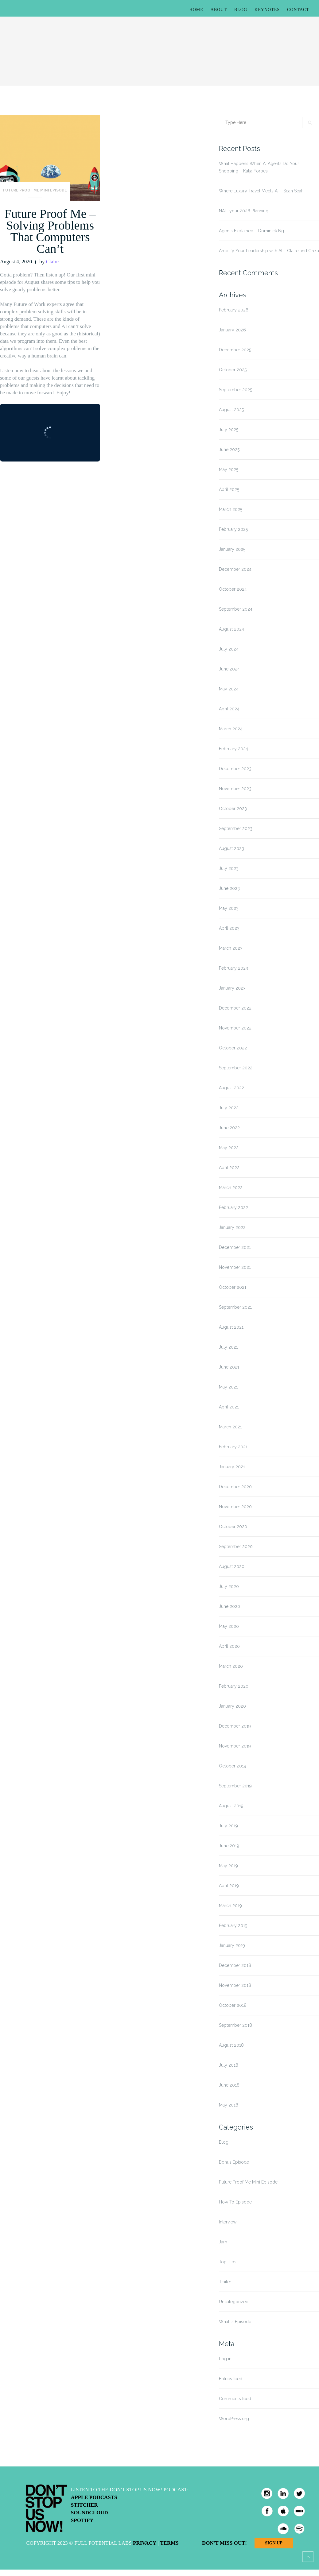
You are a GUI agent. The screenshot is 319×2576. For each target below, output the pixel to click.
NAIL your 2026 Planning (243, 210)
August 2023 (231, 848)
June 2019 (229, 1845)
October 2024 (233, 589)
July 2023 (229, 868)
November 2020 (235, 1506)
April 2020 (229, 1646)
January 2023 (232, 988)
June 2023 (229, 888)
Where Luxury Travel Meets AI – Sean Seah (261, 190)
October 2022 (233, 1047)
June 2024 (229, 668)
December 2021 (235, 1247)
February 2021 (233, 1446)
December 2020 (235, 1486)
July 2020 (229, 1586)
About (219, 9)
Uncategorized (233, 2301)
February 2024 (233, 748)
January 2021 (232, 1466)
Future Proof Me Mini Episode (35, 190)
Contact (298, 9)
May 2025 (228, 469)
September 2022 (235, 1067)
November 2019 (235, 1746)
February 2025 (233, 529)
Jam (223, 2241)
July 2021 (228, 1347)
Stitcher (84, 2505)
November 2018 (235, 1985)
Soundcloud (89, 2513)
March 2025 (230, 509)
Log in (225, 2358)
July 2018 (228, 2065)
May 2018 (228, 2105)
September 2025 (235, 389)
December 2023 (235, 768)
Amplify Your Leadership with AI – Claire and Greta (269, 250)
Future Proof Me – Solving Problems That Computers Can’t (50, 231)
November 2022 (235, 1027)
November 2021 (235, 1267)
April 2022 (229, 1167)
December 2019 (235, 1726)
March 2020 (231, 1666)
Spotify (82, 2520)
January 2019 (232, 1945)
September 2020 (236, 1546)
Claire (52, 262)
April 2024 (229, 708)
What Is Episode (235, 2321)
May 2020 (229, 1626)
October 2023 (233, 808)
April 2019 (229, 1885)
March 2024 (231, 728)
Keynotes (267, 9)
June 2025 (229, 449)
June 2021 (229, 1367)
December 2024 (235, 569)
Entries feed (230, 2378)
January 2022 (232, 1227)
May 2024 (229, 688)
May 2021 (228, 1387)
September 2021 (235, 1307)
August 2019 (231, 1805)
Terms (169, 2543)
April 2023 (229, 928)
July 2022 (229, 1107)
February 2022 (233, 1207)
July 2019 (228, 1825)
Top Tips (227, 2261)
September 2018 (235, 2025)
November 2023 (235, 788)
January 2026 (232, 329)
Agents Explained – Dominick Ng (251, 230)
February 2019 (233, 1925)
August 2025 (231, 409)
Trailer (225, 2281)
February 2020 (233, 1686)
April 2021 (229, 1406)
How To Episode (235, 2201)
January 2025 (232, 549)
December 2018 (235, 1965)
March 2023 (231, 948)
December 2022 (235, 1008)
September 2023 (235, 828)
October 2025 (233, 369)
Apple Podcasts (94, 2497)
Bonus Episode (234, 2162)
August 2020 (231, 1566)
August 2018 (231, 2045)
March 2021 (230, 1426)
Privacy (144, 2543)
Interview (227, 2221)
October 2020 (233, 1526)
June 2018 (229, 2085)
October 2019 (232, 1765)
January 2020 (232, 1706)
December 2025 (235, 349)
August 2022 (231, 1087)
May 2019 (228, 1865)
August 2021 (231, 1327)
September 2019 (235, 1785)
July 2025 (228, 429)
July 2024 (229, 649)
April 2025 (229, 489)
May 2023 (229, 908)
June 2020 (229, 1606)
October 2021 (232, 1287)
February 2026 (233, 309)
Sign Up (273, 2543)
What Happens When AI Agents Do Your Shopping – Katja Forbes (259, 167)
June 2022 (229, 1127)
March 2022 (231, 1187)
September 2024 (235, 609)
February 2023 (233, 968)
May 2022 (229, 1147)
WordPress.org (234, 2418)
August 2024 (231, 629)
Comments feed (235, 2398)
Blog (240, 9)
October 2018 (233, 2005)
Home (196, 9)
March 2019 (230, 1905)
